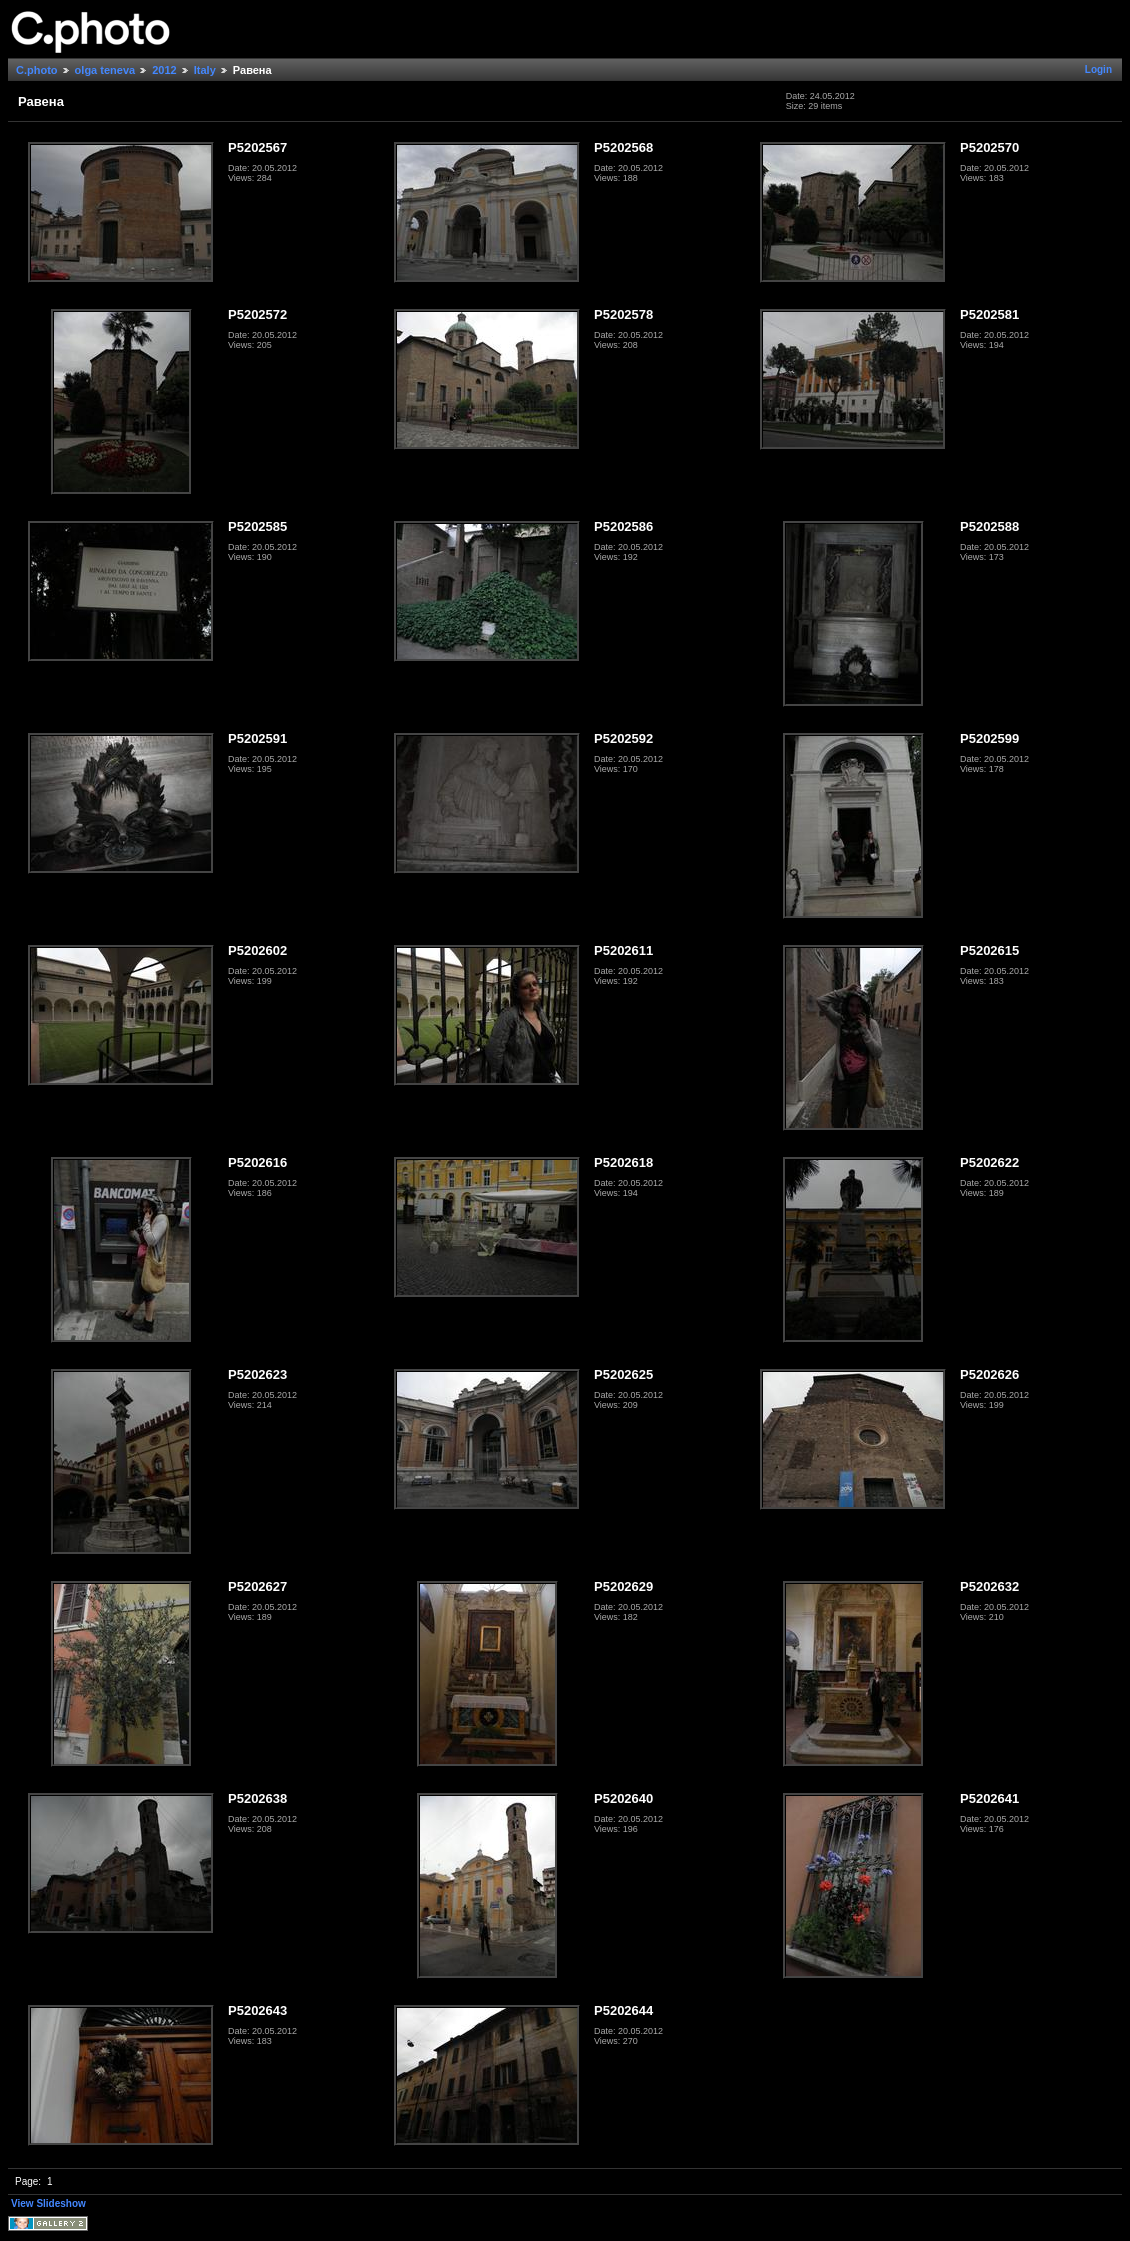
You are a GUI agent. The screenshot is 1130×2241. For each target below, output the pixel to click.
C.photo (37, 70)
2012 (164, 70)
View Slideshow (48, 2203)
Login (1098, 69)
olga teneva (105, 70)
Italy (205, 70)
